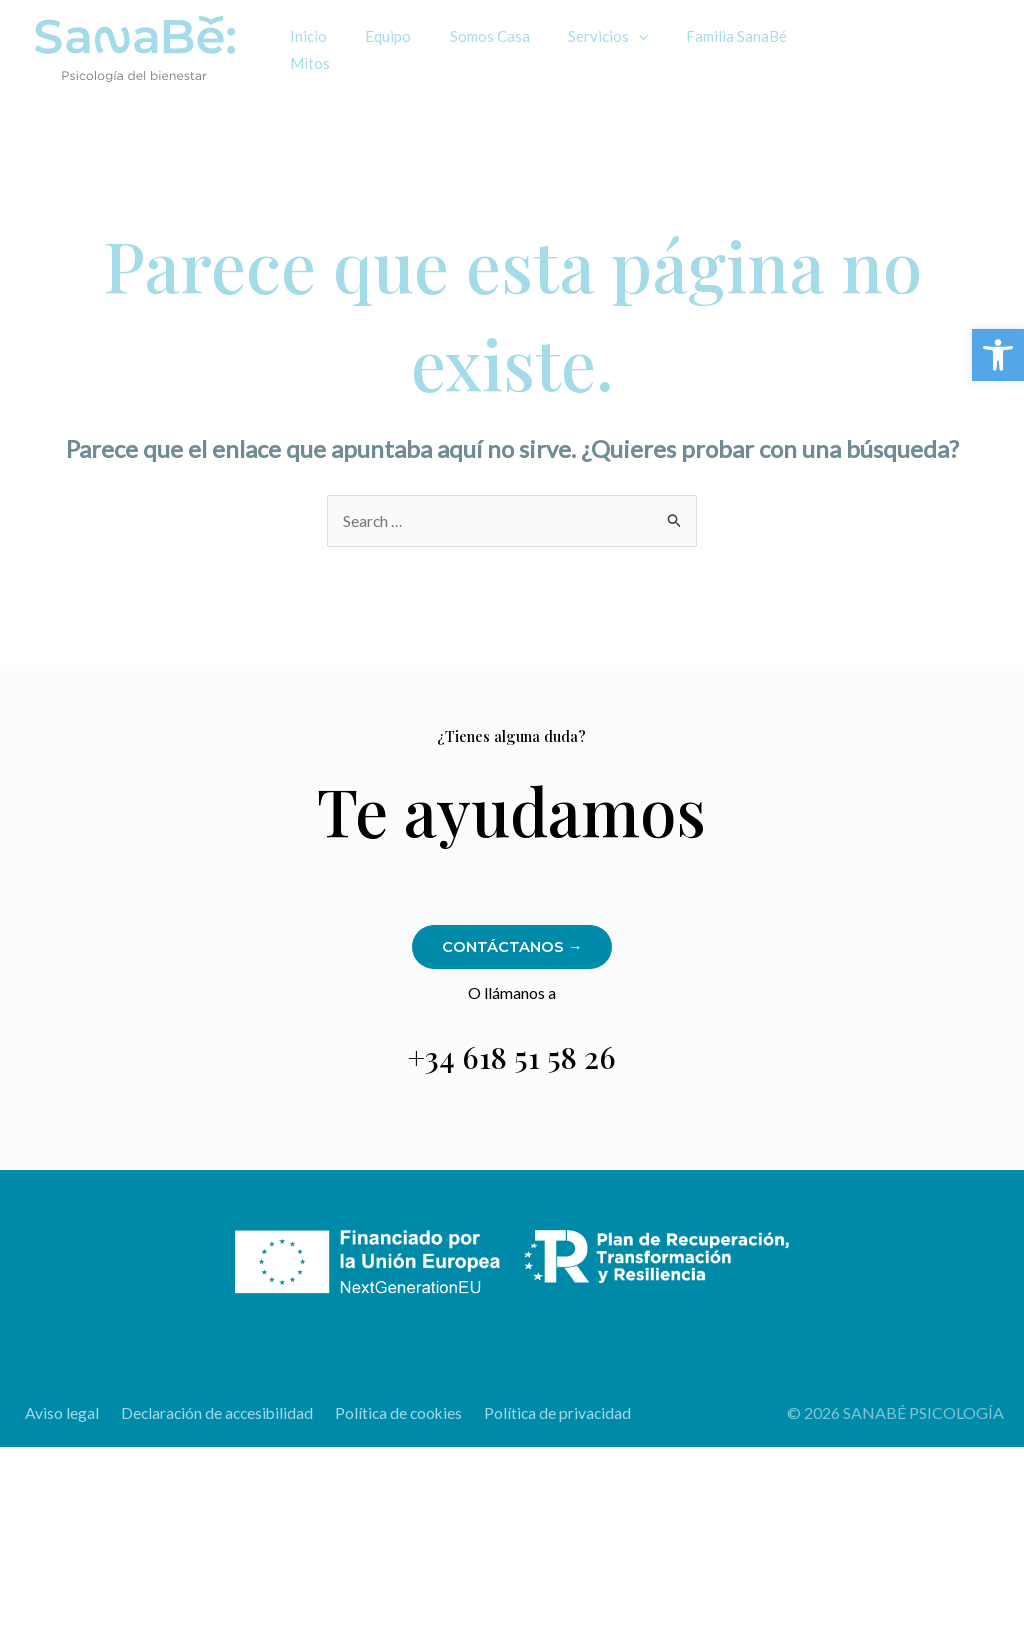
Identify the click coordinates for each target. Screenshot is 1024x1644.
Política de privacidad (543, 1413)
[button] (998, 355)
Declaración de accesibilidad (208, 1413)
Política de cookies (388, 1413)
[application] (609, 36)
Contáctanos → (512, 947)
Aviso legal (57, 1413)
